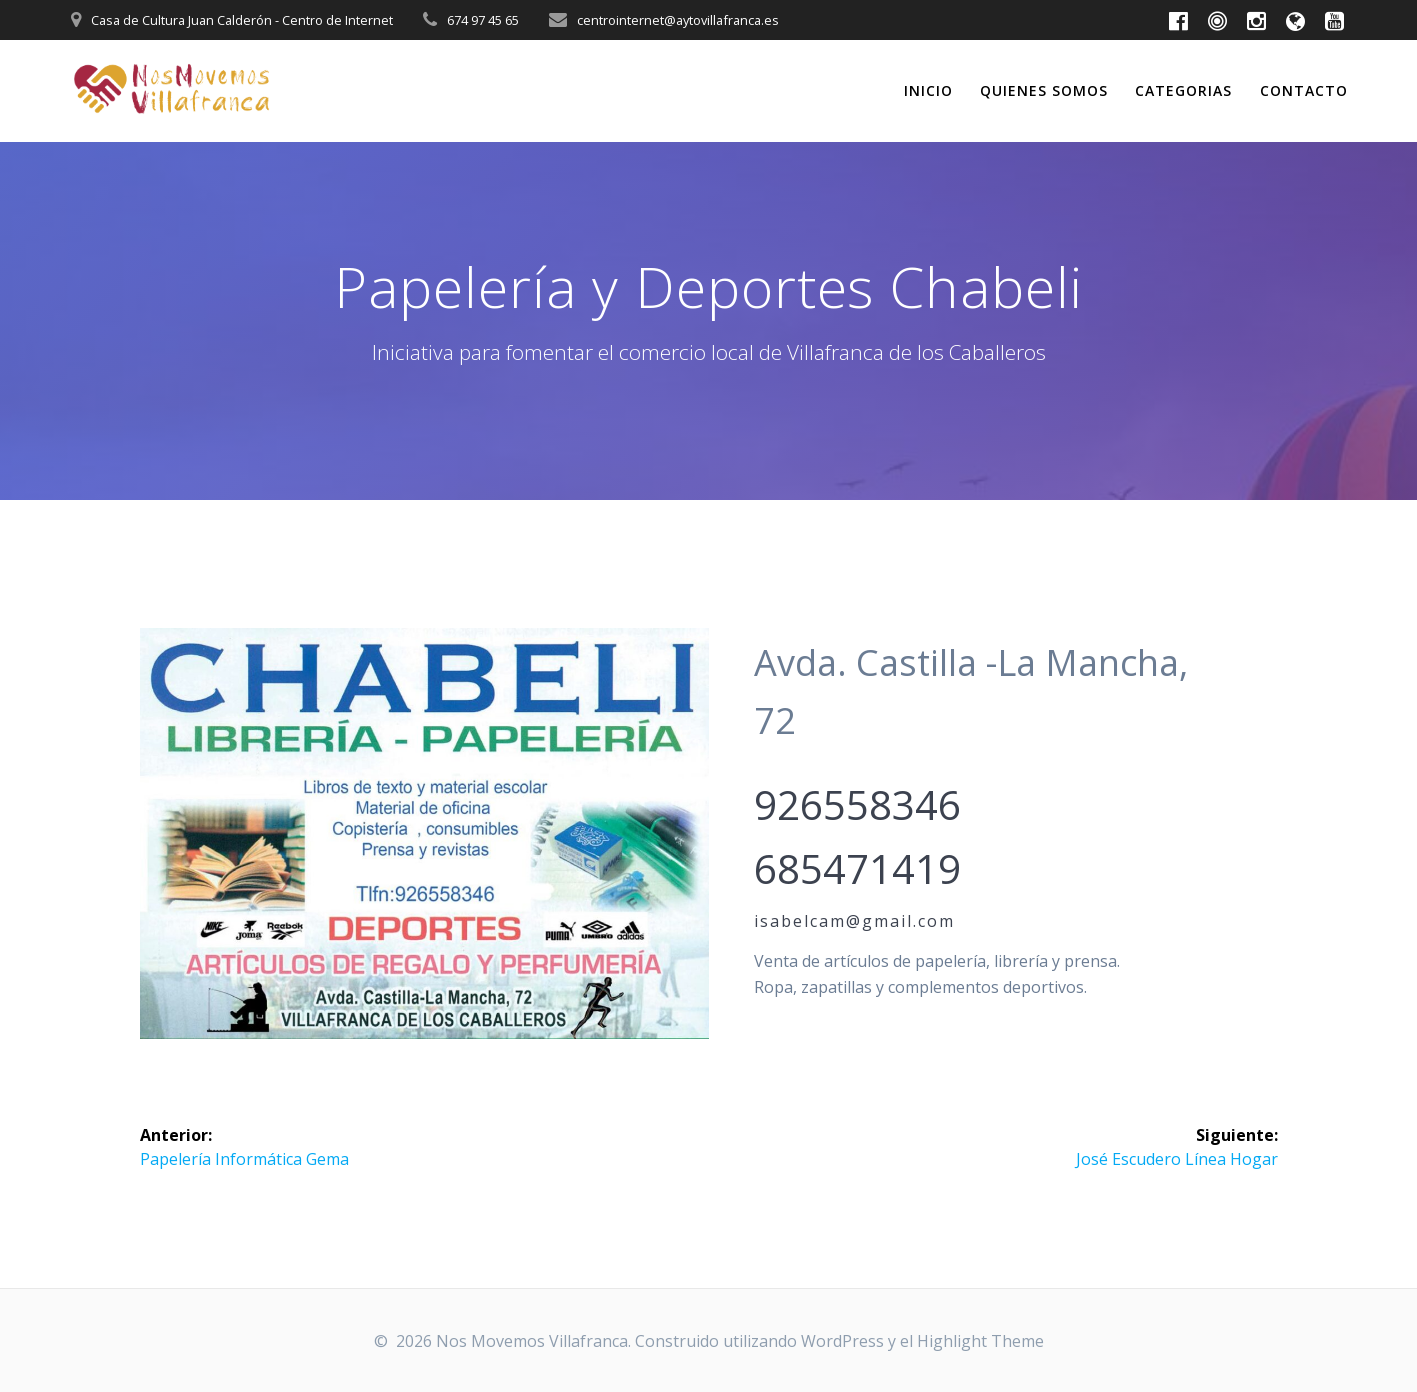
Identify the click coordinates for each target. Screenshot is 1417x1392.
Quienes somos (1044, 90)
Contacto (1304, 90)
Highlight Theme (980, 1341)
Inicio (928, 90)
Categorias (1183, 90)
